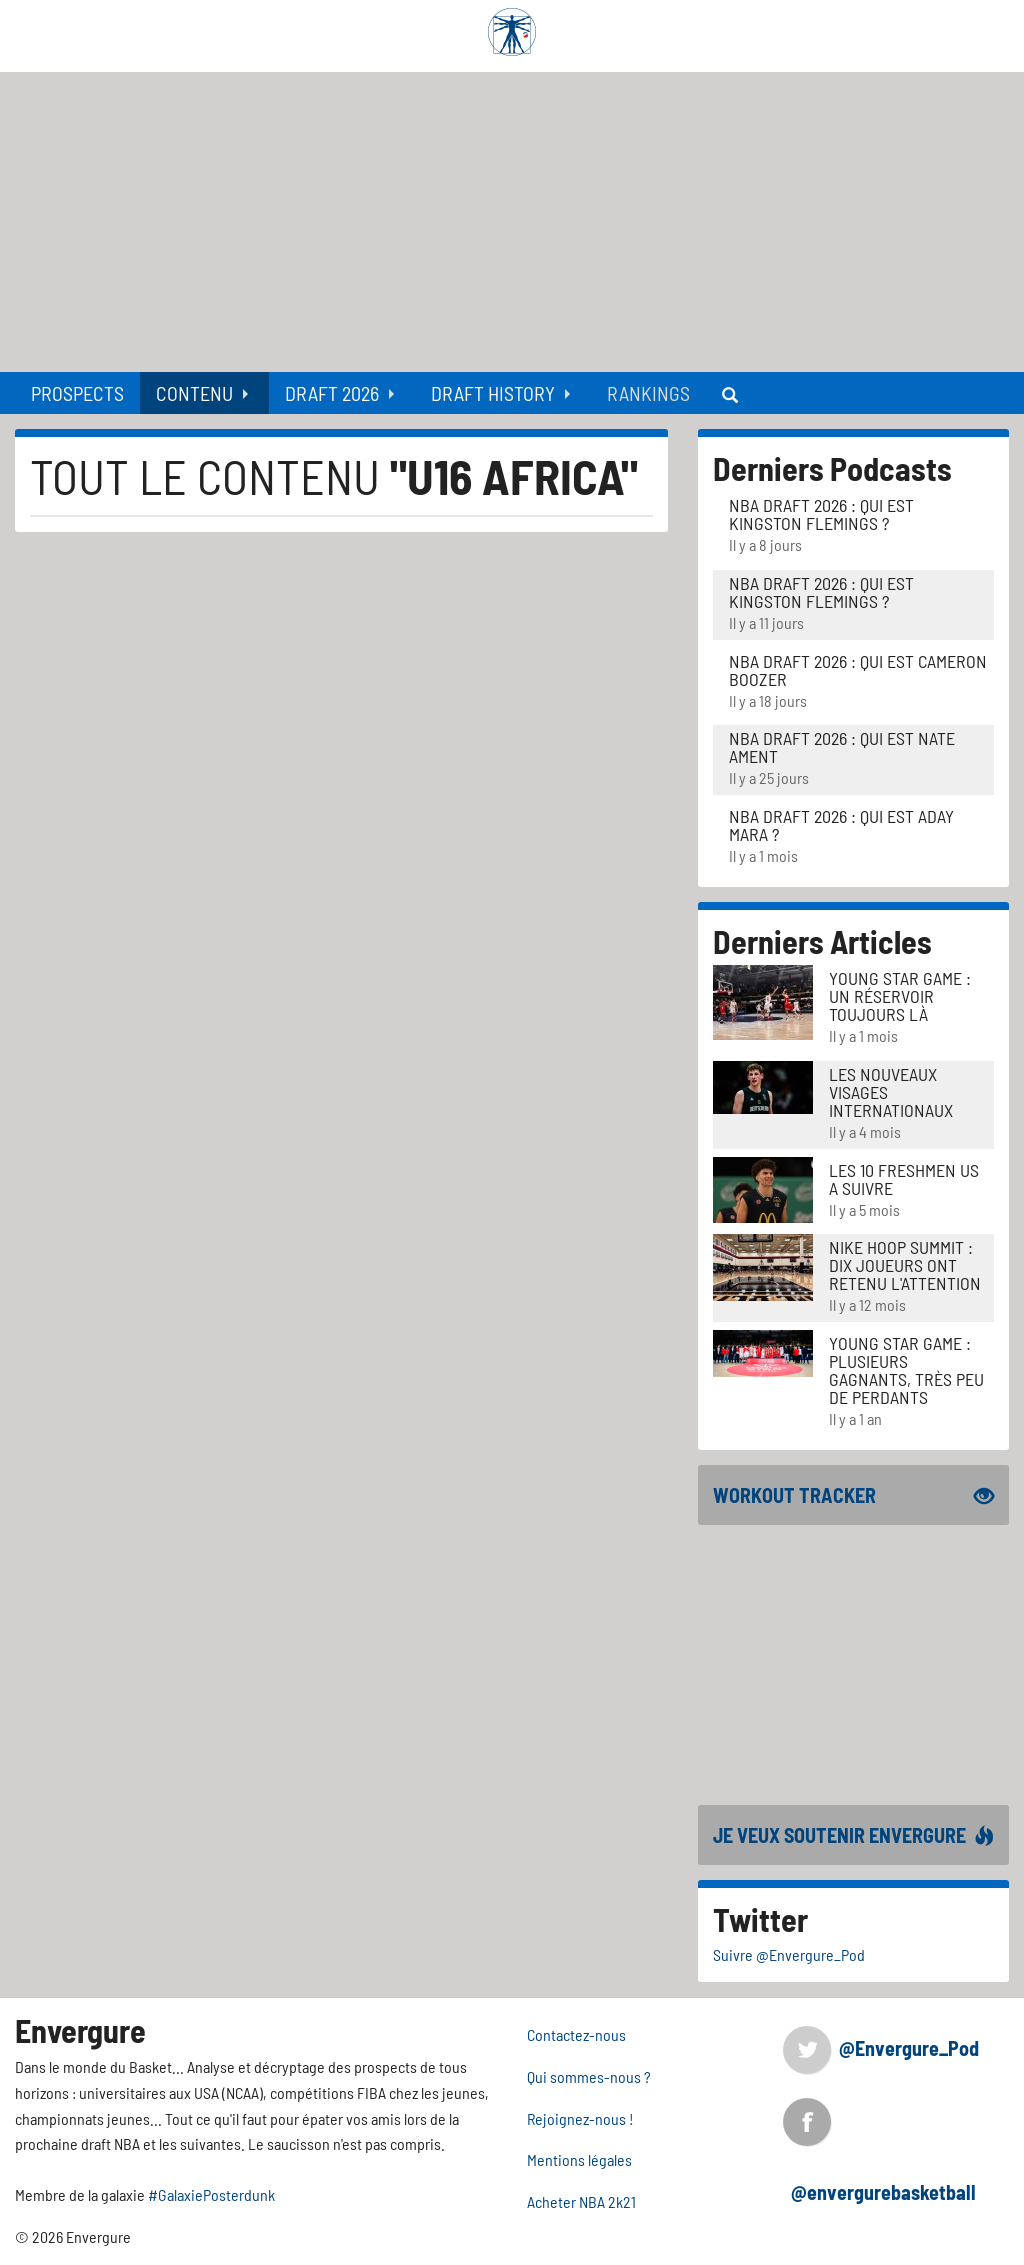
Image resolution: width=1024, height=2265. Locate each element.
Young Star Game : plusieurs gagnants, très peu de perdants (906, 1370)
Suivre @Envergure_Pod (789, 1954)
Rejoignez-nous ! (580, 2118)
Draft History (493, 393)
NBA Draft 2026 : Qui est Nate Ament (842, 747)
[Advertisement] (512, 222)
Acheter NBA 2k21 (581, 2201)
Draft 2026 (332, 393)
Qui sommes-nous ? (589, 2076)
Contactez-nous (576, 2034)
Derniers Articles (822, 941)
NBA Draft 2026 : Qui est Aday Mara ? (841, 825)
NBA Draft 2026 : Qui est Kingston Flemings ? (821, 514)
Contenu (194, 393)
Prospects (77, 393)
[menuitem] (77, 393)
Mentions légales (579, 2159)
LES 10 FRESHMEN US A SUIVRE (904, 1179)
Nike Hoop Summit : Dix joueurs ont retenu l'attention (905, 1265)
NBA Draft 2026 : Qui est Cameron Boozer (858, 670)
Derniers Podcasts (832, 468)
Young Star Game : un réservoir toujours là (900, 996)
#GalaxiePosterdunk (211, 2194)
